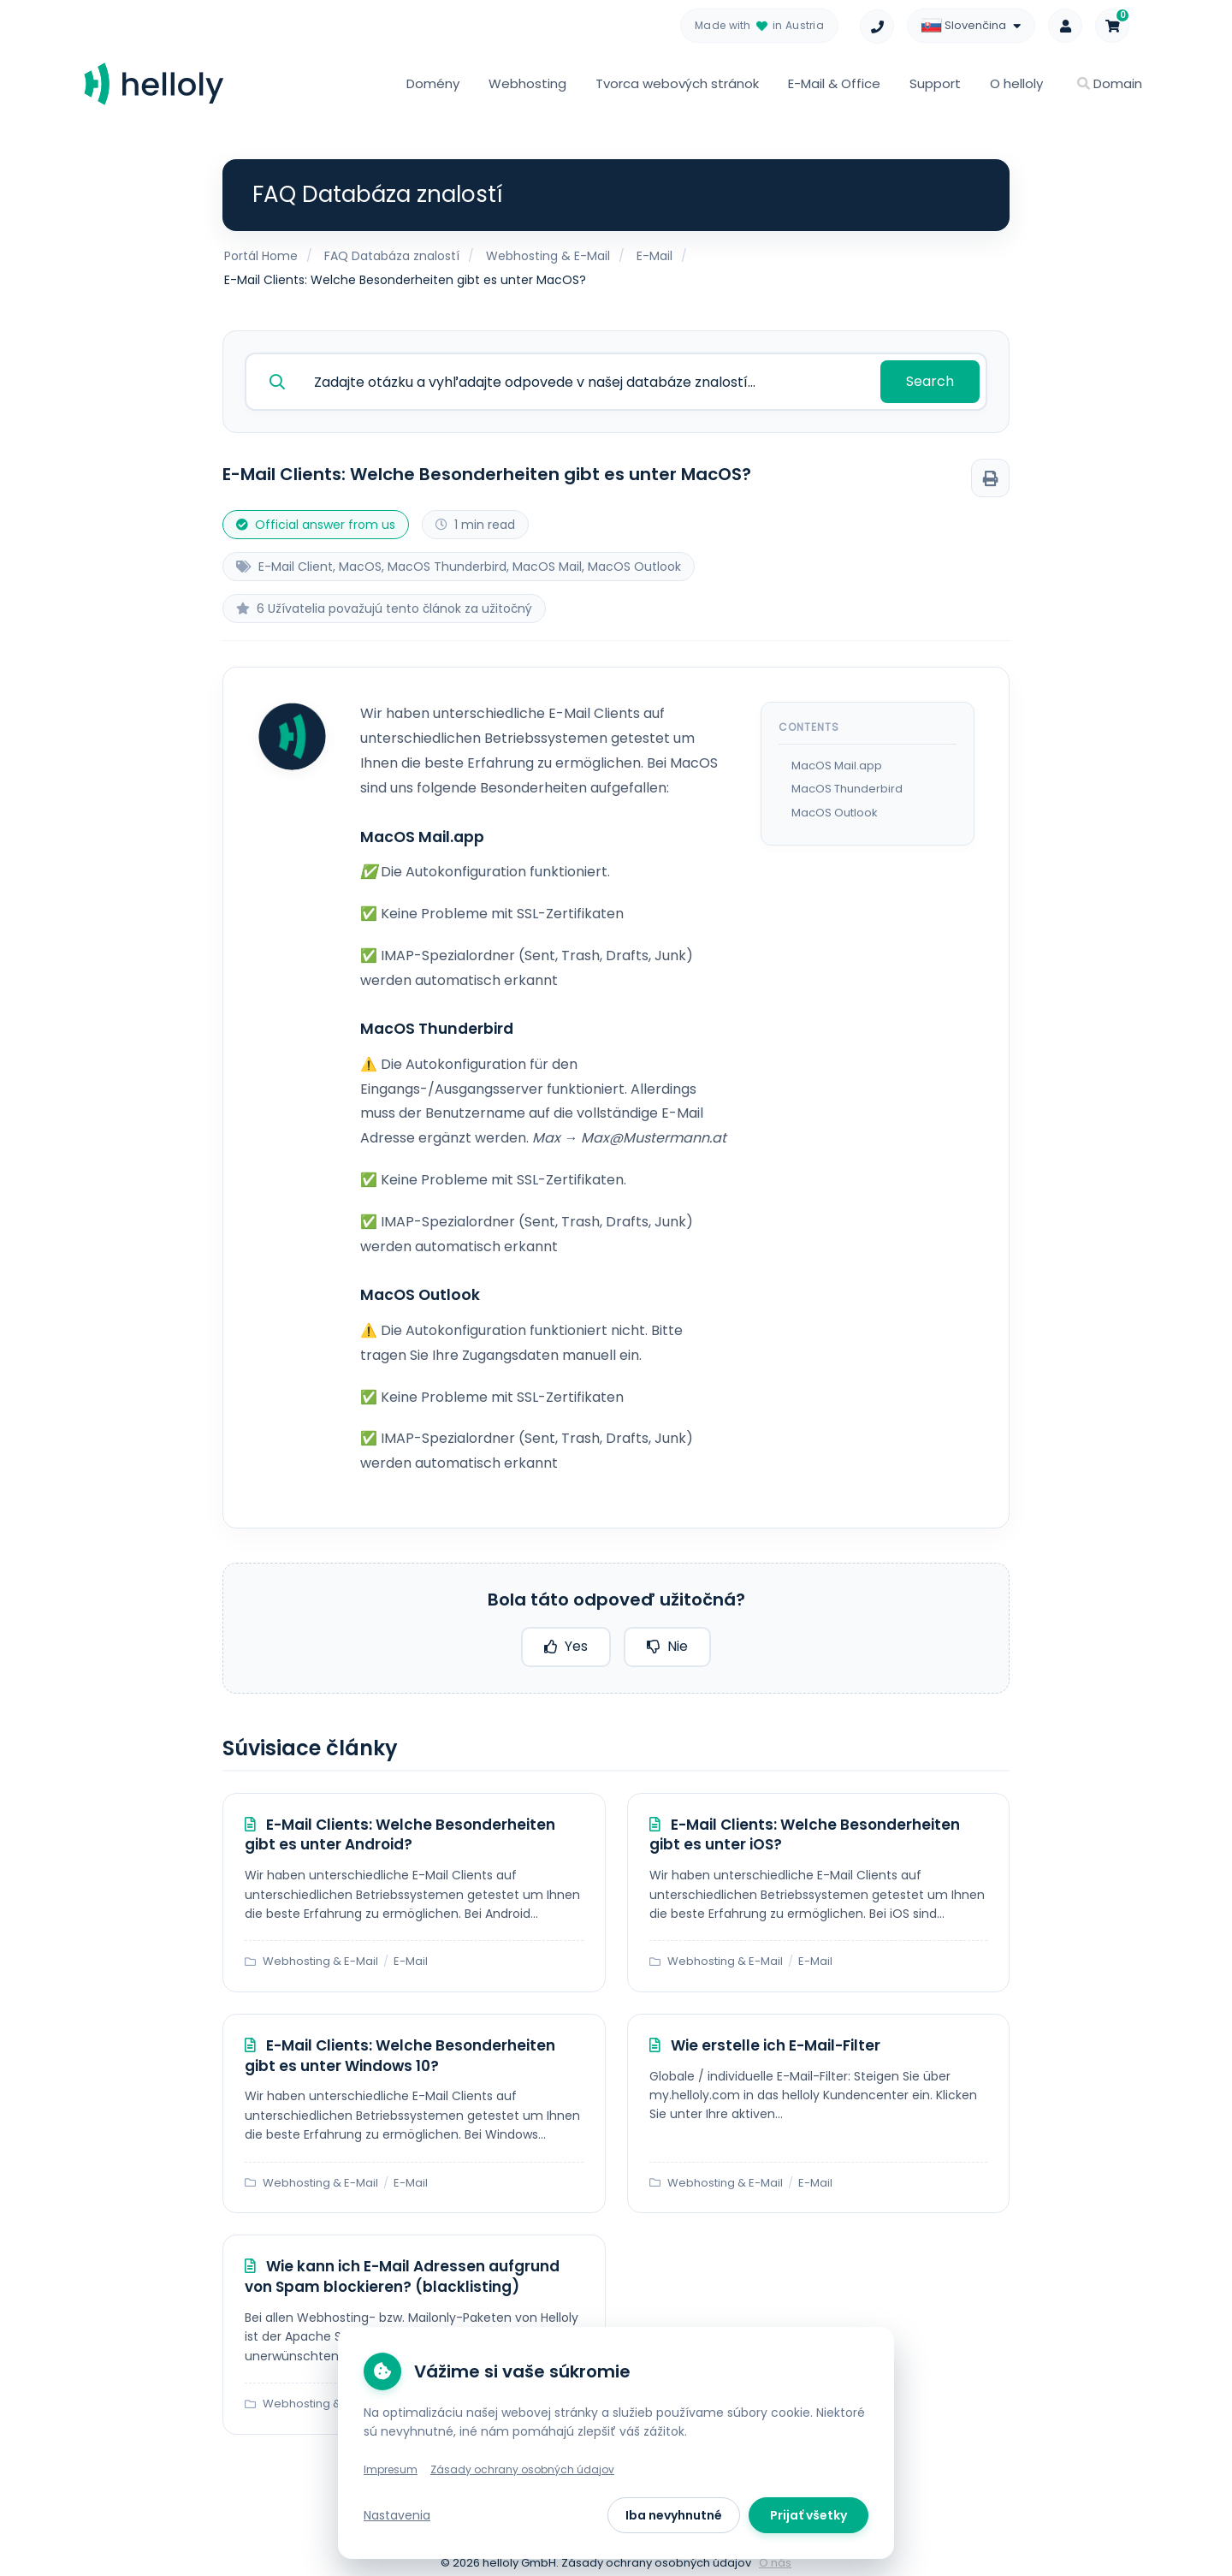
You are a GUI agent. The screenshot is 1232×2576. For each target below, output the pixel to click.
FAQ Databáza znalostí (391, 255)
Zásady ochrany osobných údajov (522, 2469)
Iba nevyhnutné (673, 2515)
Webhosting (527, 83)
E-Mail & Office (834, 83)
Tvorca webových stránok (677, 83)
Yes (566, 1642)
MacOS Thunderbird (847, 784)
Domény (432, 83)
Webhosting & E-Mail (548, 255)
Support (935, 83)
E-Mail (654, 255)
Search (932, 379)
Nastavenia (397, 2515)
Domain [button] (1109, 83)
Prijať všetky (808, 2515)
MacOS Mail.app (836, 761)
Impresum (391, 2469)
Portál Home (261, 255)
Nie (667, 1642)
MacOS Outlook (834, 808)
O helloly (1016, 83)
